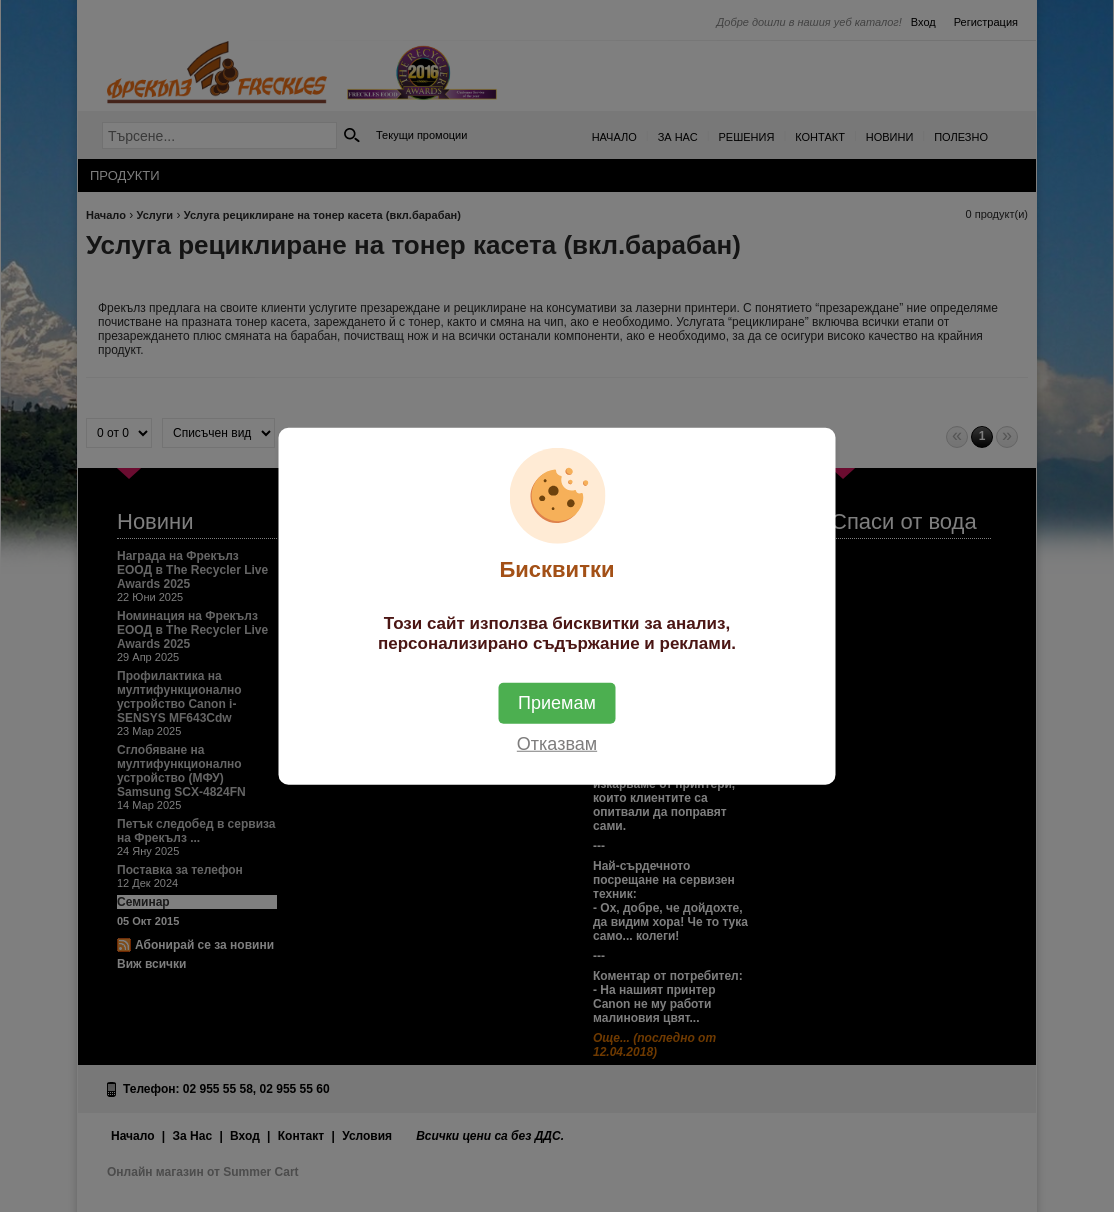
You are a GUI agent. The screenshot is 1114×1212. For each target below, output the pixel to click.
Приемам (557, 702)
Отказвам (557, 743)
